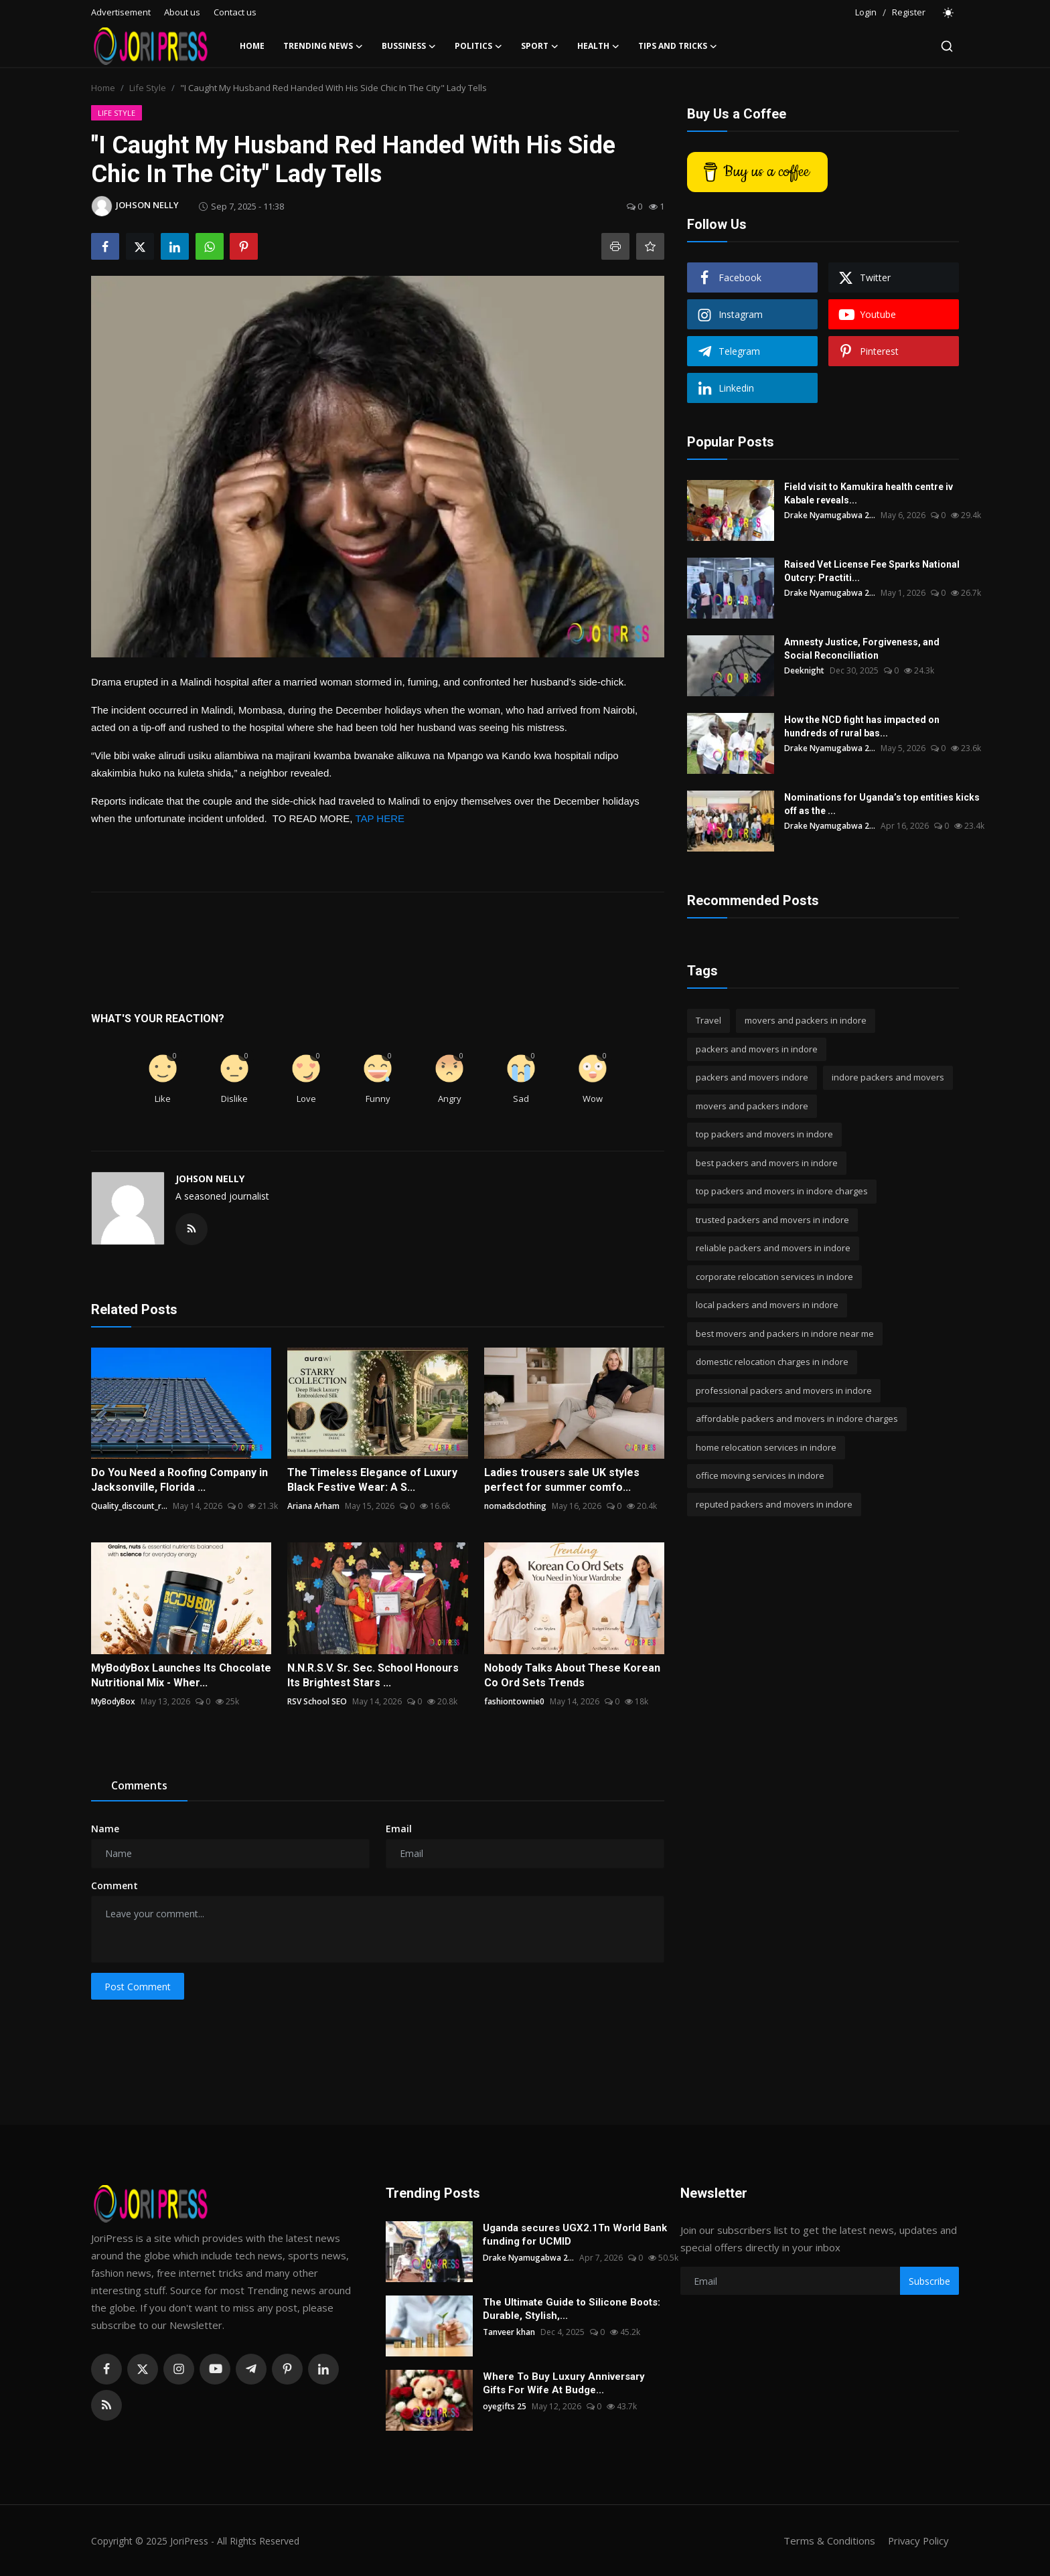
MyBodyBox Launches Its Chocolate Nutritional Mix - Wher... (181, 1675)
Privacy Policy (917, 2540)
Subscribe (929, 2281)
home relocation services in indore (766, 1447)
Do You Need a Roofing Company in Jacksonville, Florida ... (179, 1480)
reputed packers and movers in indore (774, 1504)
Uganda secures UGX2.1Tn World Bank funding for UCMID (575, 2234)
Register (908, 12)
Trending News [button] (323, 46)
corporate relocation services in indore (774, 1277)
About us (182, 12)
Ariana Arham (313, 1506)
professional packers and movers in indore (784, 1390)
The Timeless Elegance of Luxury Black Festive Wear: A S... (372, 1480)
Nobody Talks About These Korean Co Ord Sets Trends (572, 1675)
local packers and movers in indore (767, 1305)
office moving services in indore (760, 1475)
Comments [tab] (139, 1785)
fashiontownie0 (514, 1701)
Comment (114, 1885)
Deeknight (804, 670)
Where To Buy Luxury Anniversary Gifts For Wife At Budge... (564, 2383)
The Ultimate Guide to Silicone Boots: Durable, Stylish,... (571, 2309)
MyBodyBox (113, 1701)
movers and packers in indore (806, 1020)
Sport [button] (539, 46)
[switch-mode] (949, 12)
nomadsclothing (515, 1506)
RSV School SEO (317, 1701)
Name (105, 1828)
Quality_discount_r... (129, 1506)
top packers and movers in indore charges (782, 1191)
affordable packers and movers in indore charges (797, 1419)
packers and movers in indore (757, 1049)
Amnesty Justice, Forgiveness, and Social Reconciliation (862, 649)
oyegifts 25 (504, 2406)
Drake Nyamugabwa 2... (829, 515)
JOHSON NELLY (209, 1178)
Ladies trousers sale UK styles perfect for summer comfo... (562, 1480)
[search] (947, 46)
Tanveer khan (509, 2332)
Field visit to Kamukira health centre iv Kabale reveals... (868, 493)
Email (399, 1828)
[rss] (106, 2405)
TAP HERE (379, 818)
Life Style (147, 88)
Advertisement (121, 12)
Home (252, 46)
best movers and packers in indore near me (785, 1333)
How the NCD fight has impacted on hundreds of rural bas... (862, 726)
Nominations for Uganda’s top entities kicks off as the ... (882, 804)
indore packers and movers (888, 1077)
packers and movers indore (752, 1077)
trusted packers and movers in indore (772, 1220)
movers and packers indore (752, 1106)
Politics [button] (478, 46)
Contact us (235, 12)
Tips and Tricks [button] (677, 46)
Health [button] (598, 46)
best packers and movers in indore (767, 1163)
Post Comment (137, 1986)
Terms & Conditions (827, 2540)
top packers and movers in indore (764, 1134)
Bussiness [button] (409, 46)
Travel (708, 1020)
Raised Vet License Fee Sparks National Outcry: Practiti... (872, 571)
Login (866, 12)
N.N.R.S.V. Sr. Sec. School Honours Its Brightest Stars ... (373, 1675)
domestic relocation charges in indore (772, 1362)
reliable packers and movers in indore (773, 1248)
